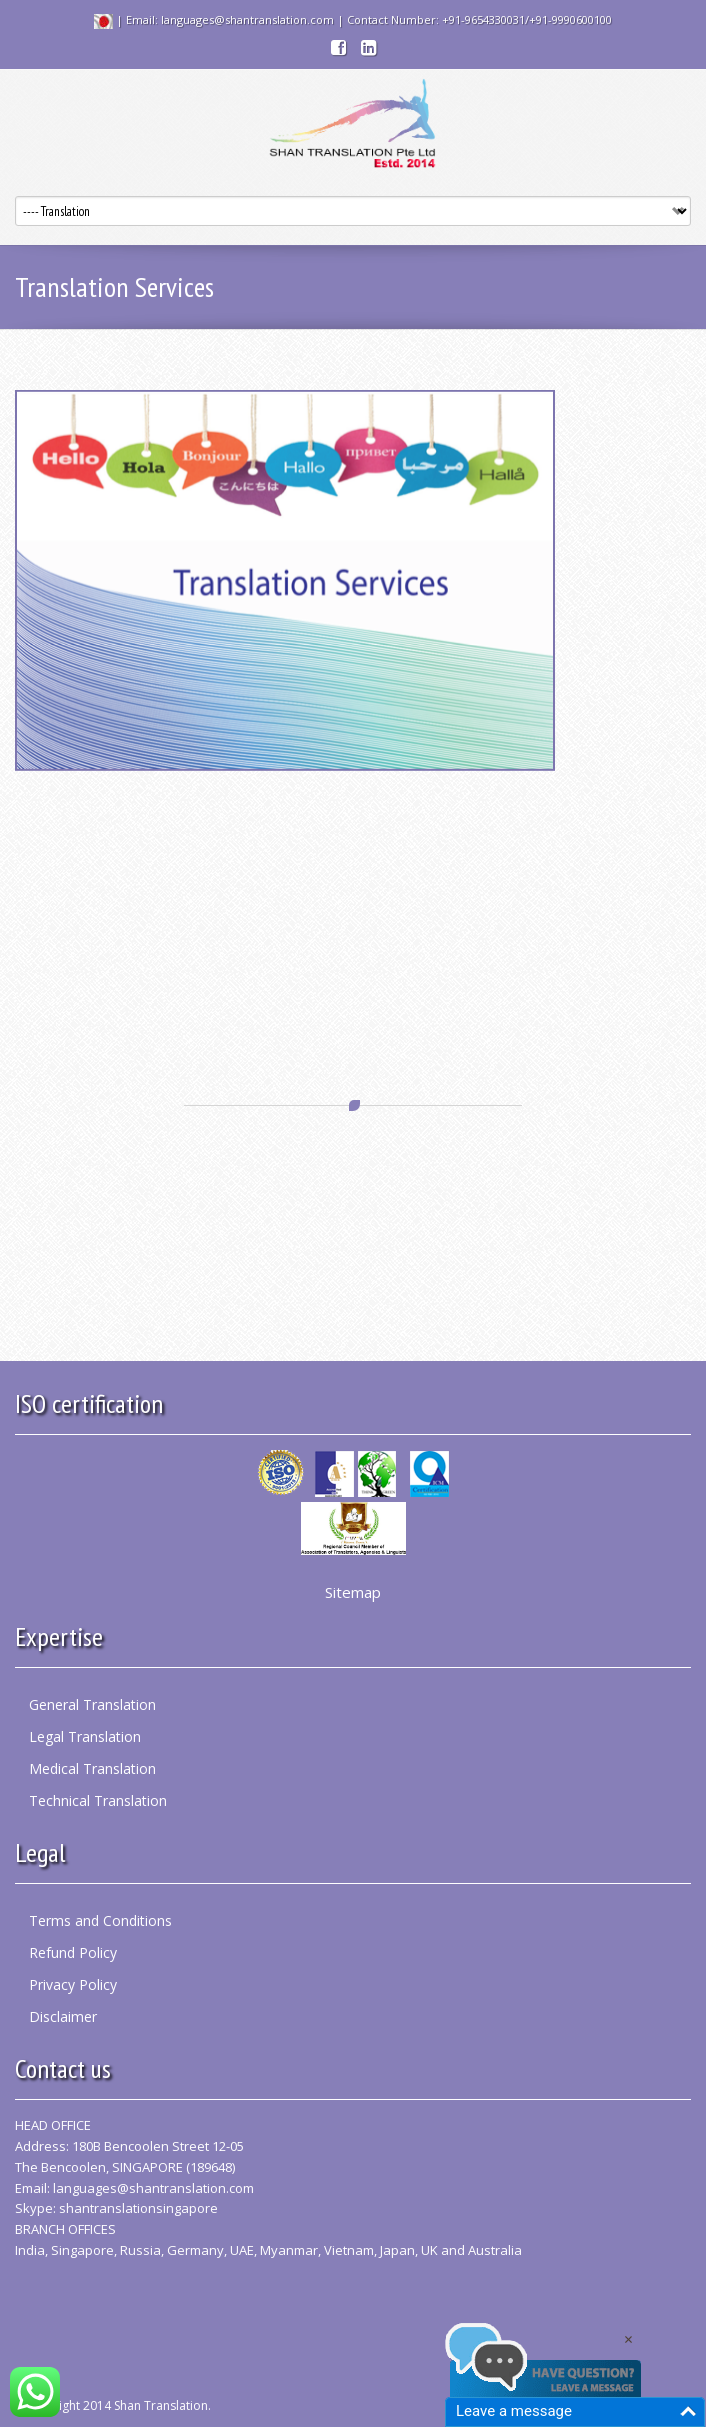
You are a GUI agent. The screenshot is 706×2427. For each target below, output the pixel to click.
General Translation (92, 1704)
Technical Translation (98, 1800)
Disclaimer (63, 2016)
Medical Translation (92, 1768)
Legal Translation (85, 1736)
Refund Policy (73, 1952)
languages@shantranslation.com (153, 2188)
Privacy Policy (73, 1984)
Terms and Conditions (100, 1920)
